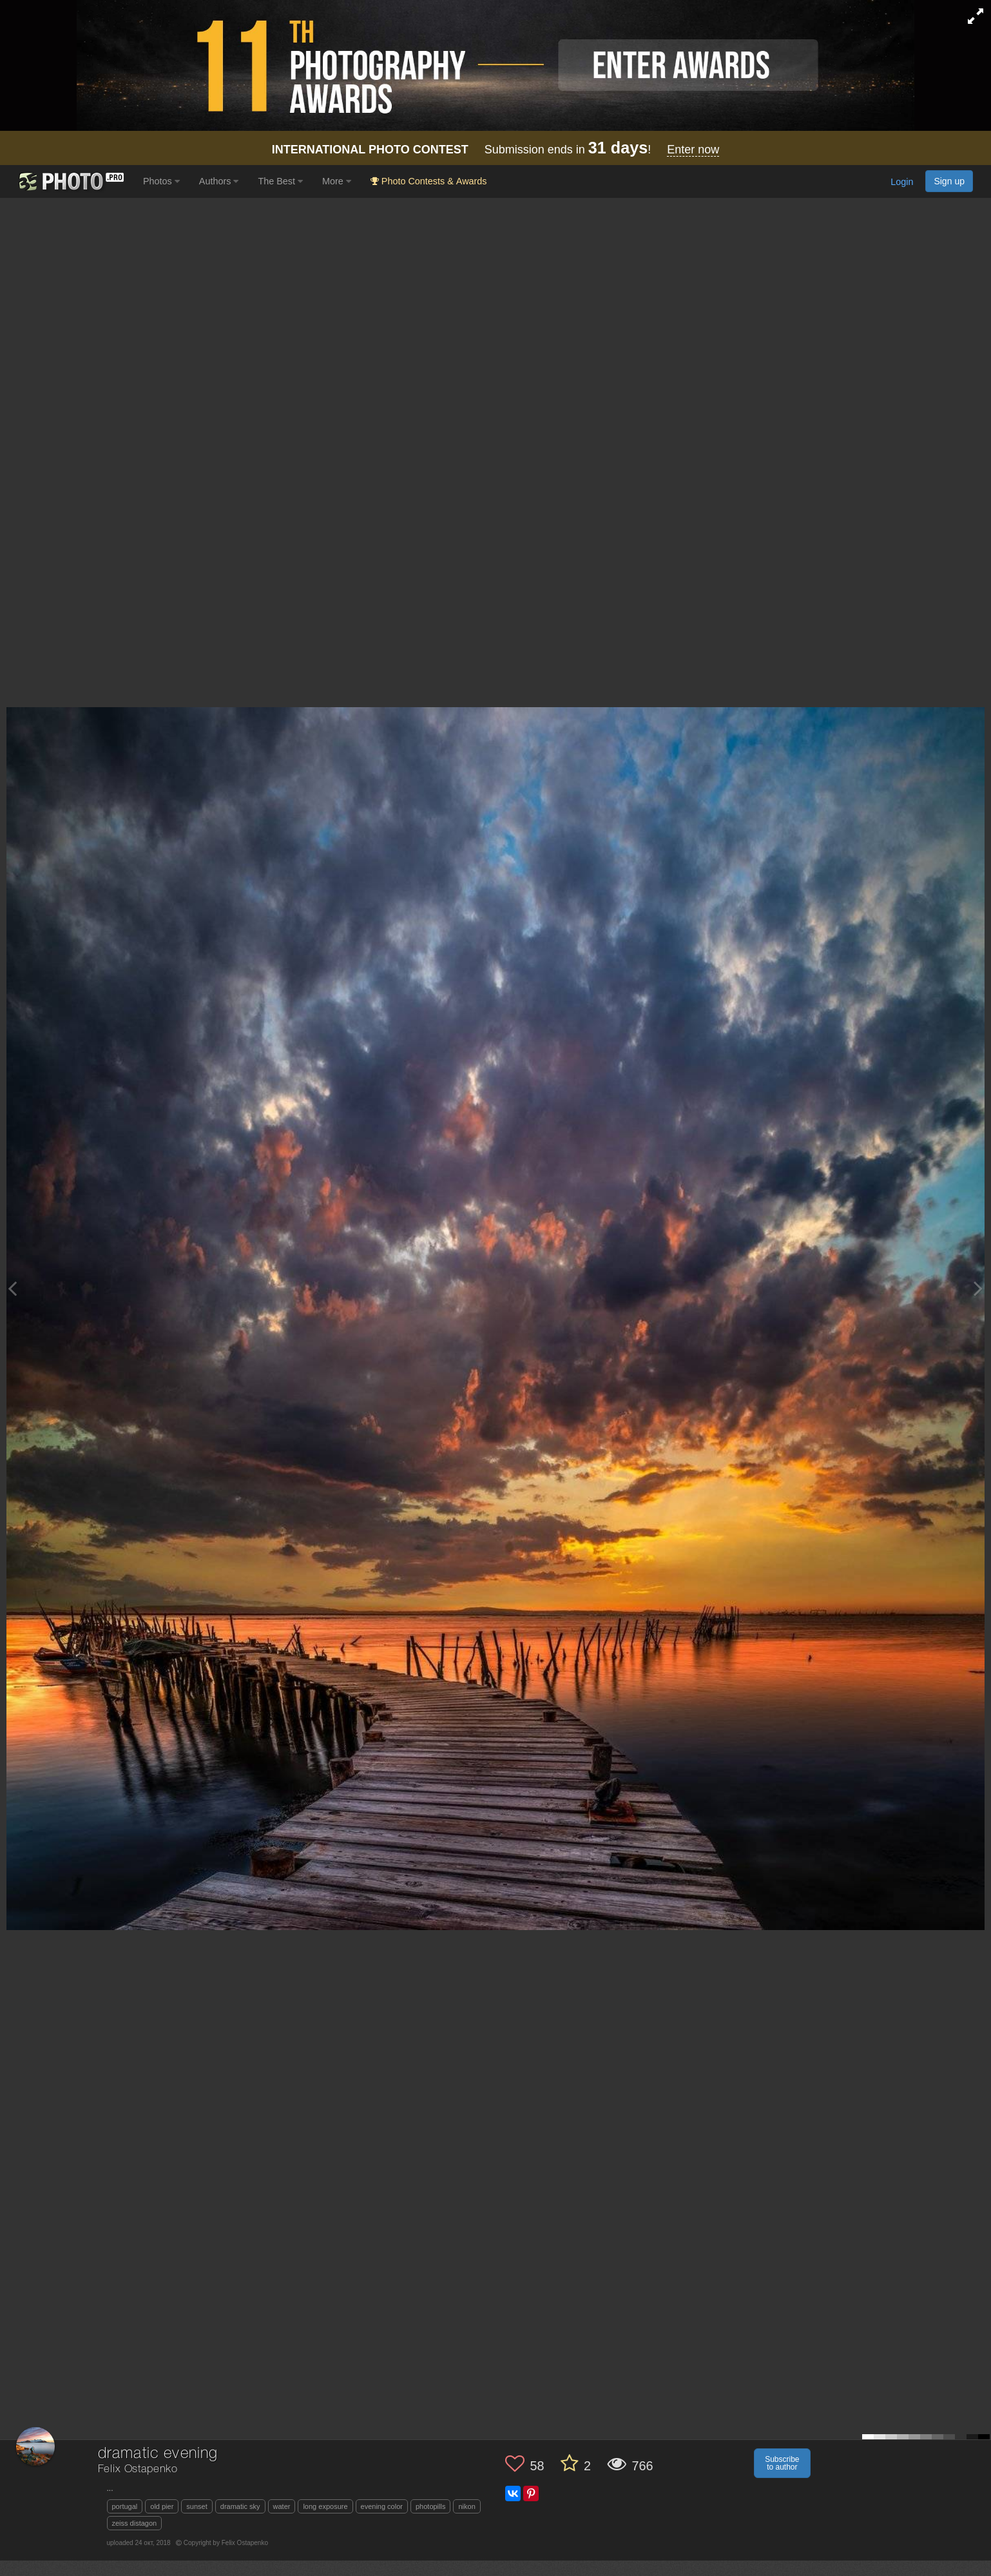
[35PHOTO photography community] (70, 181)
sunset (196, 2506)
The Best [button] (280, 181)
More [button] (336, 181)
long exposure (325, 2506)
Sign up (949, 181)
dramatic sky (240, 2506)
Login (901, 182)
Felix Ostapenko (138, 2469)
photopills (430, 2506)
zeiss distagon (134, 2523)
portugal (125, 2506)
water (282, 2506)
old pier (161, 2506)
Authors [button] (219, 181)
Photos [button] (161, 181)
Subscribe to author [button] (782, 2463)
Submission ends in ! (496, 149)
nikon (466, 2506)
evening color (382, 2506)
